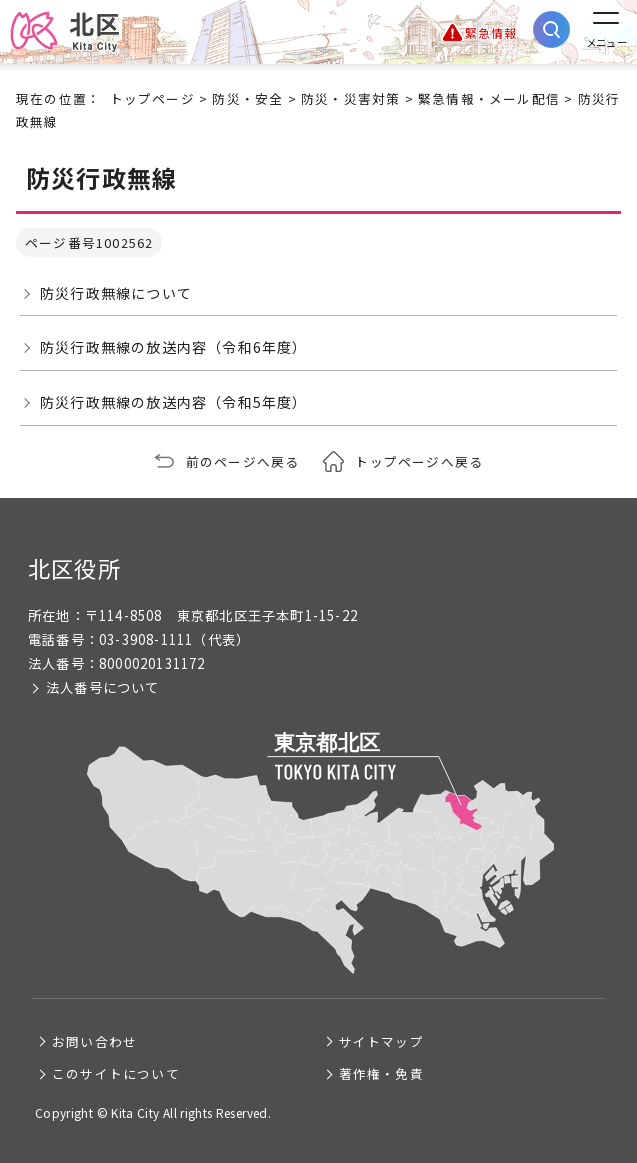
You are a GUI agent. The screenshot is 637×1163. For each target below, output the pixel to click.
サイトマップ (381, 1041)
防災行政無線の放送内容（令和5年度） (174, 402)
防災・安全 (247, 98)
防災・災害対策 (350, 98)
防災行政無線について (116, 293)
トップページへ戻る (419, 461)
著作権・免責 (381, 1073)
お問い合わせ (94, 1041)
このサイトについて (116, 1073)
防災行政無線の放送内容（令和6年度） (174, 347)
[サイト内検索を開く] (551, 29)
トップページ (152, 98)
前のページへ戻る (243, 461)
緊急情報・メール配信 (489, 98)
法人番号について (103, 687)
